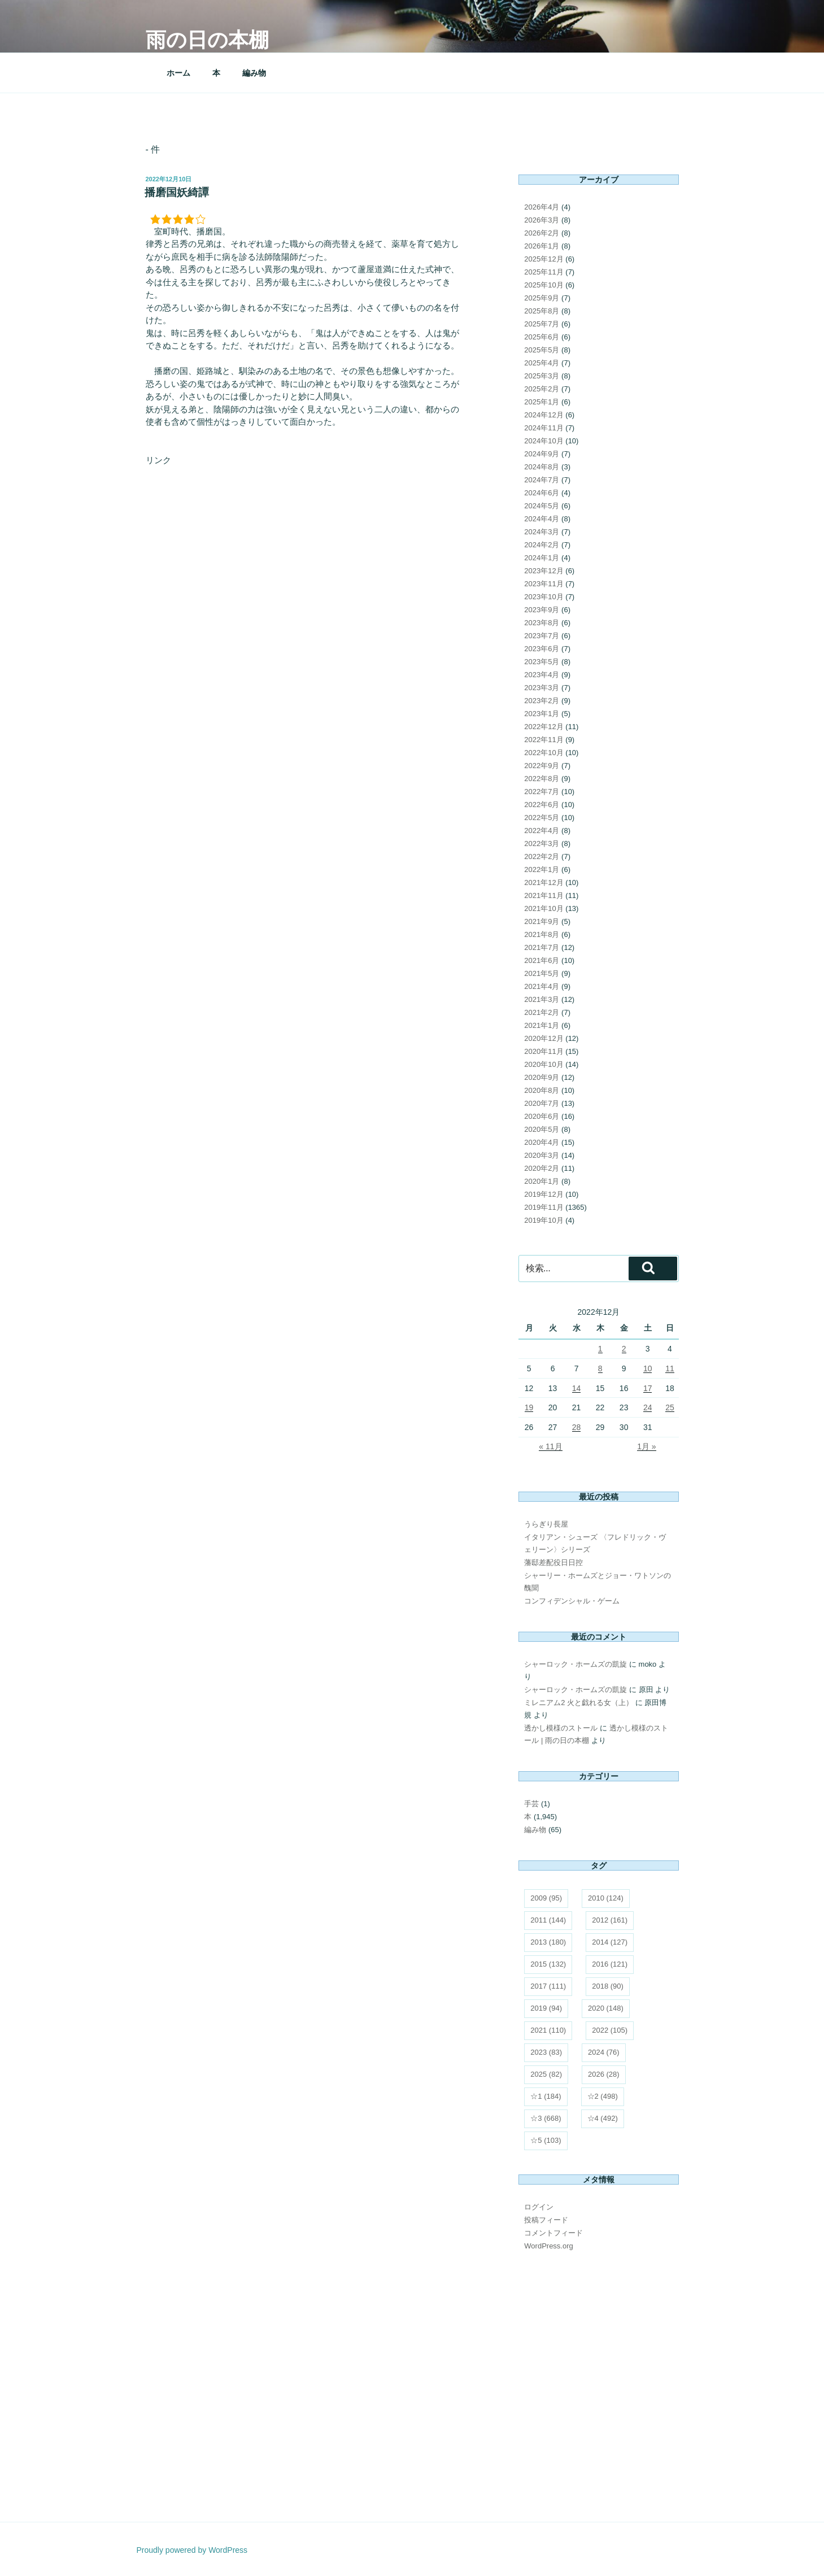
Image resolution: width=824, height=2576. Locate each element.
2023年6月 (541, 648)
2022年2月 (541, 856)
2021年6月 (541, 960)
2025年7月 (541, 324)
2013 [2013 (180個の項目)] (548, 1942)
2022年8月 (541, 778)
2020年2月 (541, 1168)
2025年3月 (541, 376)
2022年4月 (541, 830)
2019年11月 (543, 1207)
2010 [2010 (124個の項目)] (606, 1898)
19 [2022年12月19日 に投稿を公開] (529, 1407)
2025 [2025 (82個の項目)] (546, 2074)
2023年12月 (543, 570)
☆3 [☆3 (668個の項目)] (545, 2118)
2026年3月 (541, 220)
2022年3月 (541, 843)
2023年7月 (541, 635)
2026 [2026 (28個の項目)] (604, 2074)
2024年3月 (541, 532)
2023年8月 (541, 622)
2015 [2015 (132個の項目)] (548, 1964)
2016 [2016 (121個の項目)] (609, 1964)
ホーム (178, 72)
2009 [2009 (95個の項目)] (546, 1898)
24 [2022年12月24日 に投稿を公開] (647, 1407)
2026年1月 (541, 246)
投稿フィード (546, 2220)
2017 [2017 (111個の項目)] (548, 1986)
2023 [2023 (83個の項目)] (546, 2052)
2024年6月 (541, 493)
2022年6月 (541, 804)
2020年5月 (541, 1129)
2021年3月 (541, 999)
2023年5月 (541, 661)
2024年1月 (541, 557)
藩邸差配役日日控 (553, 1562)
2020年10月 (543, 1064)
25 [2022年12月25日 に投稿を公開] (669, 1407)
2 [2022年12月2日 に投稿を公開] (624, 1348)
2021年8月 (541, 934)
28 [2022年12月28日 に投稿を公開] (576, 1427)
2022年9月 (541, 765)
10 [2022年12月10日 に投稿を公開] (647, 1368)
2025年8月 (541, 311)
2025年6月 (541, 337)
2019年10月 (543, 1220)
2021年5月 (541, 973)
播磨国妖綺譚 (177, 192)
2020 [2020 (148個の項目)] (606, 2008)
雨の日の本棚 (207, 39)
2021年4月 (541, 986)
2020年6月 (541, 1116)
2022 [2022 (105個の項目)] (609, 2030)
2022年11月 (543, 739)
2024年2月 (541, 545)
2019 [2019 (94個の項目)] (546, 2008)
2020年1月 (541, 1181)
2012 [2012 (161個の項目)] (609, 1920)
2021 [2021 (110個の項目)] (548, 2030)
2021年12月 (543, 882)
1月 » (646, 1446)
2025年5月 (541, 350)
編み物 (254, 72)
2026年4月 (541, 207)
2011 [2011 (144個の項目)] (548, 1920)
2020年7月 (541, 1103)
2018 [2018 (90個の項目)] (608, 1986)
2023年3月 (541, 687)
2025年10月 (543, 285)
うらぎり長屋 (546, 1524)
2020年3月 (541, 1155)
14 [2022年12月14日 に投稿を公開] (576, 1388)
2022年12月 (543, 726)
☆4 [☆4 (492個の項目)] (602, 2118)
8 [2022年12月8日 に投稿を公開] (600, 1368)
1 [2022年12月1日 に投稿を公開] (600, 1348)
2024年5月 (541, 506)
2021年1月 (541, 1025)
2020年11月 (543, 1051)
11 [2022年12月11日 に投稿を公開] (669, 1368)
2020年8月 (541, 1090)
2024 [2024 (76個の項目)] (604, 2052)
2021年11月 (543, 895)
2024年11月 (543, 428)
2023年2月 (541, 700)
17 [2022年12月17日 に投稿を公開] (647, 1388)
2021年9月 (541, 921)
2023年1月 (541, 713)
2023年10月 (543, 596)
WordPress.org (548, 2246)
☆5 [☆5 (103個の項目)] (545, 2140)
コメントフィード (553, 2233)
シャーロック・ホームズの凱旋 (575, 1664)
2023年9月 (541, 609)
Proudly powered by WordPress (192, 2550)
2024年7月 (541, 480)
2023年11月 (543, 583)
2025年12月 (543, 259)
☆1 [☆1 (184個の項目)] (545, 2096)
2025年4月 (541, 363)
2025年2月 (541, 389)
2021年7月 (541, 947)
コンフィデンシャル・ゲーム (572, 1601)
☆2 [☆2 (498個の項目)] (602, 2096)
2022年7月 (541, 791)
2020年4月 (541, 1142)
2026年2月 (541, 233)
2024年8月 (541, 467)
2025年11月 (543, 272)
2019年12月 (543, 1194)
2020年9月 (541, 1077)
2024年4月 (541, 519)
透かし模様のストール (561, 1728)
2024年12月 (543, 415)
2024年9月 (541, 454)
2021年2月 (541, 1012)
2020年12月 (543, 1038)
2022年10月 (543, 752)
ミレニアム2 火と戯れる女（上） (578, 1702)
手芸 (531, 1803)
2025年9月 (541, 298)
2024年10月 (543, 441)
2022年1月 (541, 869)
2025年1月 (541, 402)
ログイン (538, 2207)
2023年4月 (541, 674)
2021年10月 (543, 908)
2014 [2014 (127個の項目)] (609, 1942)
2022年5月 (541, 817)
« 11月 (550, 1446)
